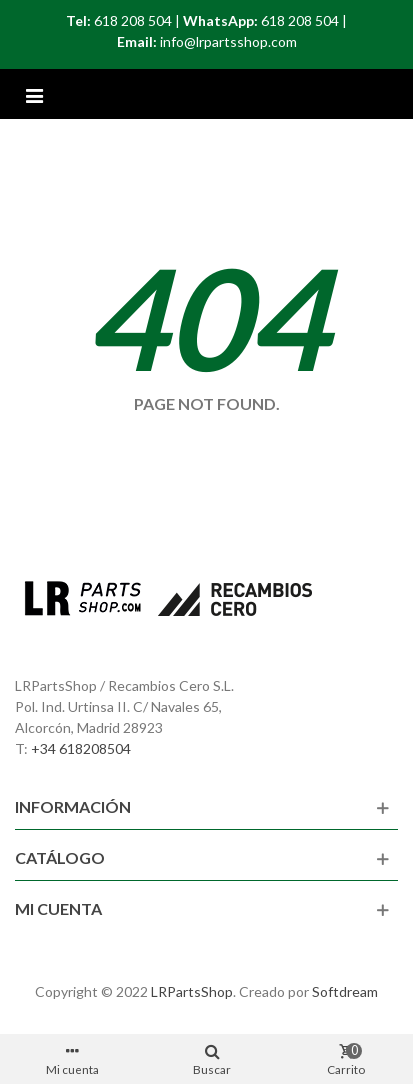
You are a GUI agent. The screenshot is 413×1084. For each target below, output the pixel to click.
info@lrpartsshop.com (228, 41)
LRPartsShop (192, 991)
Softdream (345, 991)
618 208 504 (133, 20)
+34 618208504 (81, 748)
